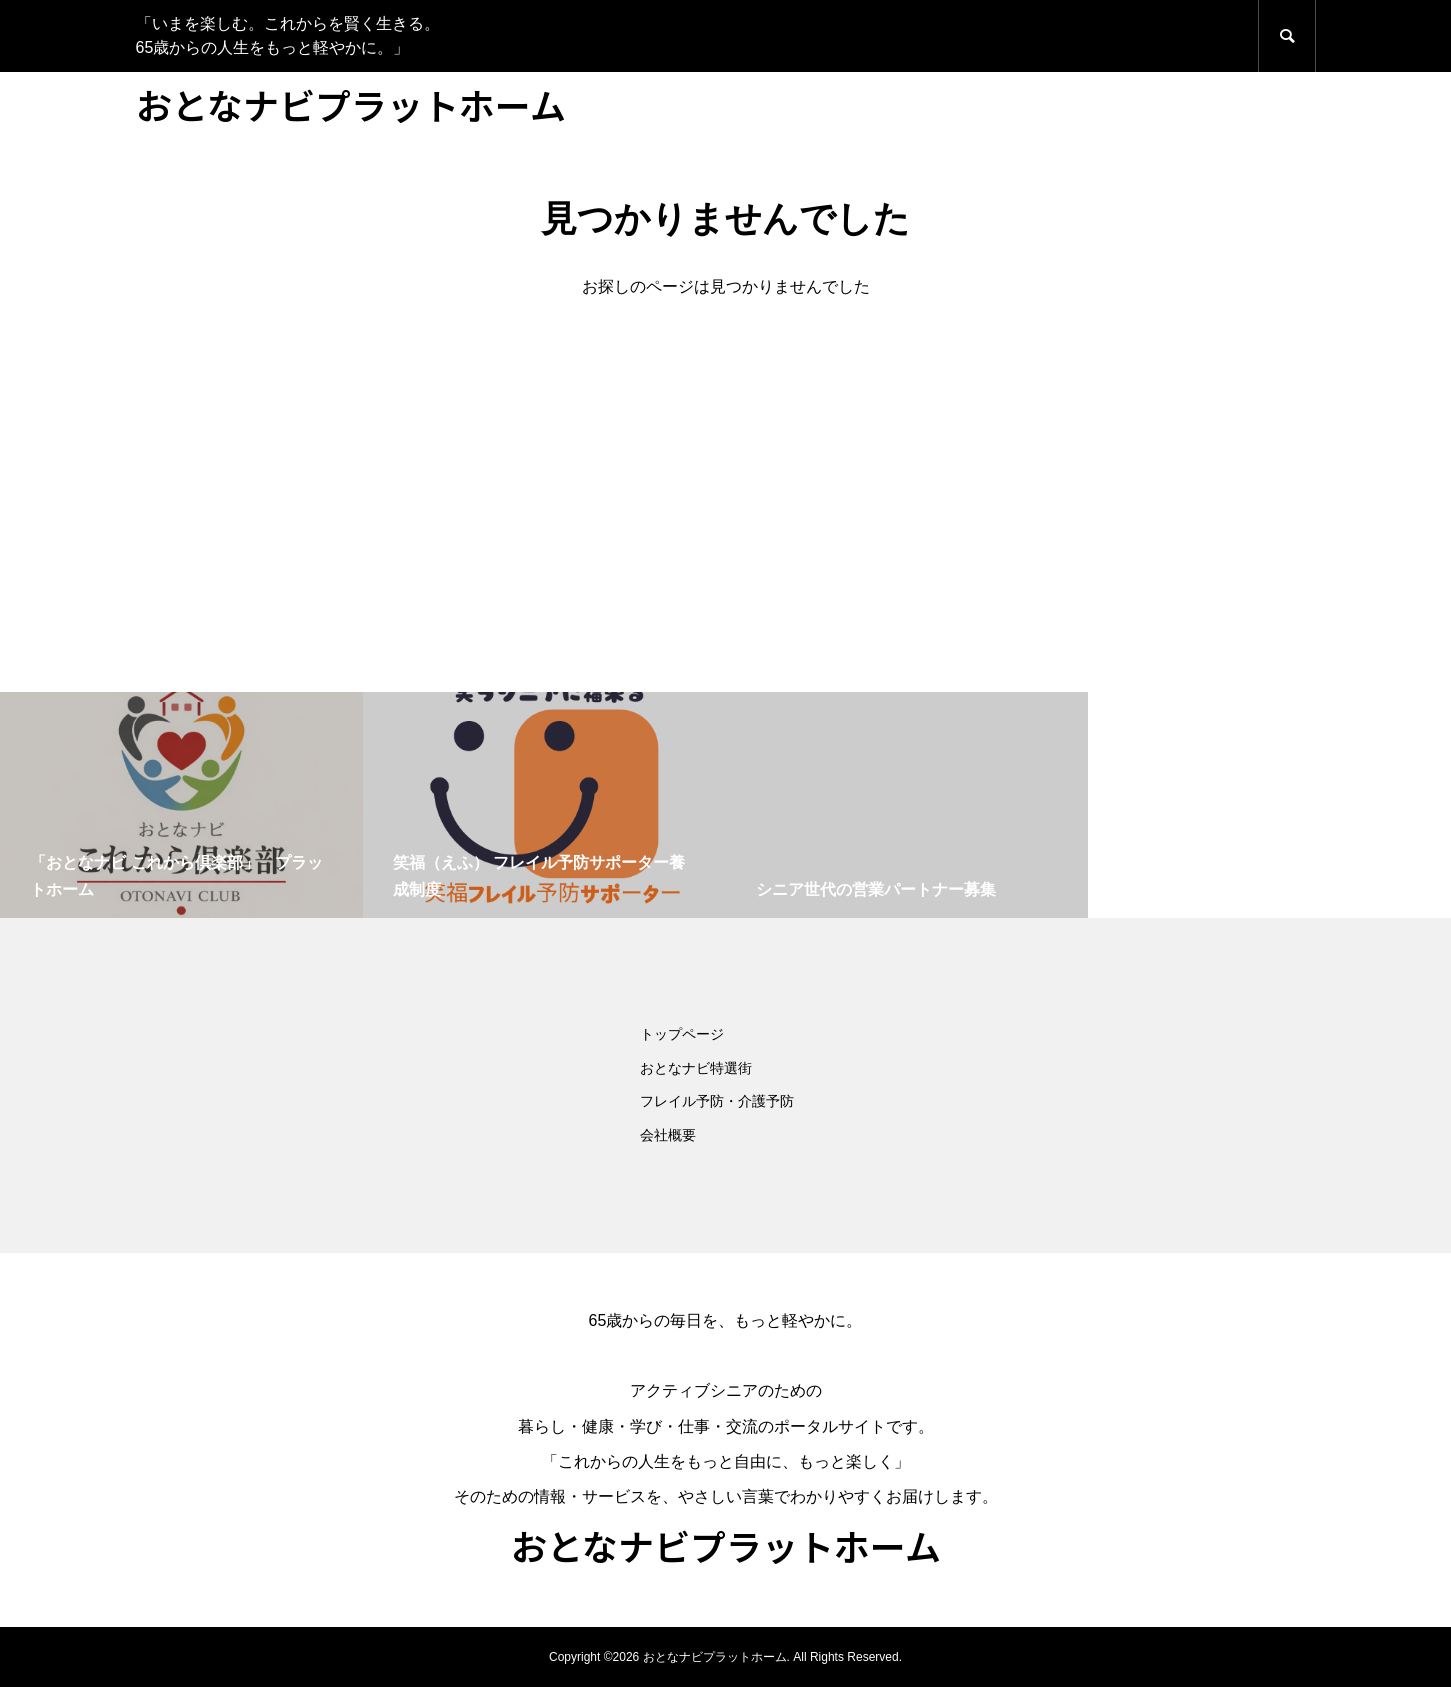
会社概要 (668, 1135)
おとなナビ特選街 (696, 1068)
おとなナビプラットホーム (351, 104)
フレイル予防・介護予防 (717, 1101)
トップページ (682, 1034)
